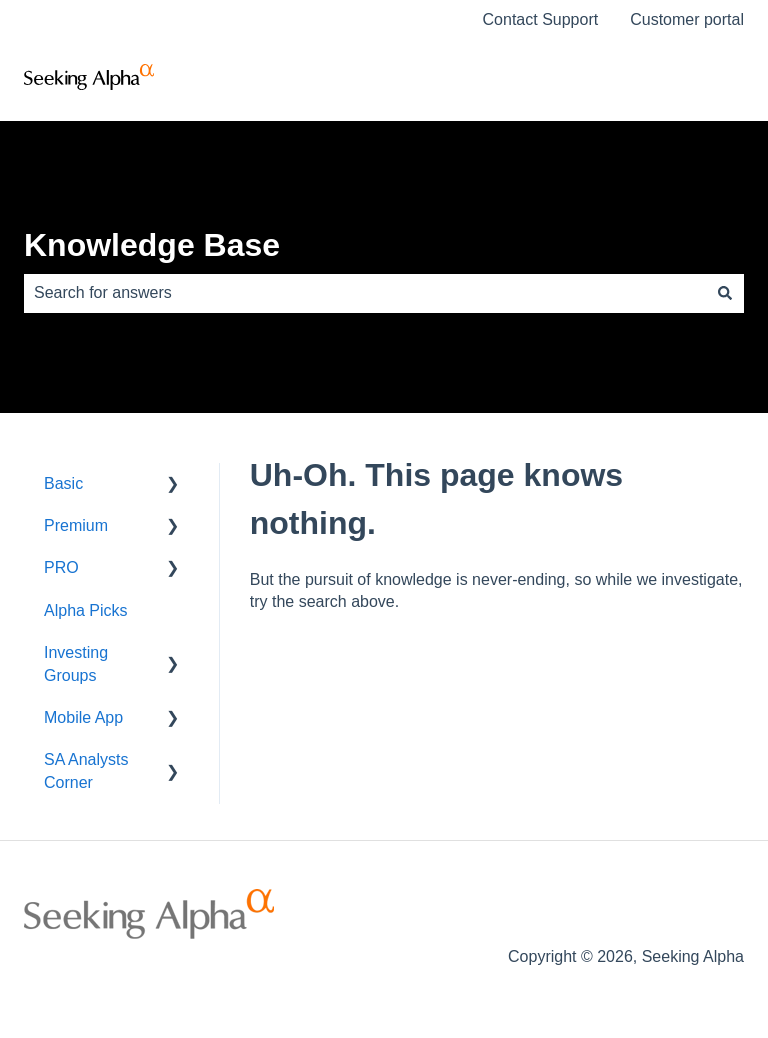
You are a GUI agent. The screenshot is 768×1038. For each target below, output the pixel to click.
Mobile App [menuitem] (83, 717)
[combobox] (365, 293)
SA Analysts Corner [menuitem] (86, 770)
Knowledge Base (152, 245)
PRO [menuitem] (61, 567)
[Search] (725, 293)
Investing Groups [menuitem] (76, 663)
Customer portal (687, 19)
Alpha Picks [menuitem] (86, 610)
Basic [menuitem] (63, 483)
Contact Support (541, 19)
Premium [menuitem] (76, 525)
